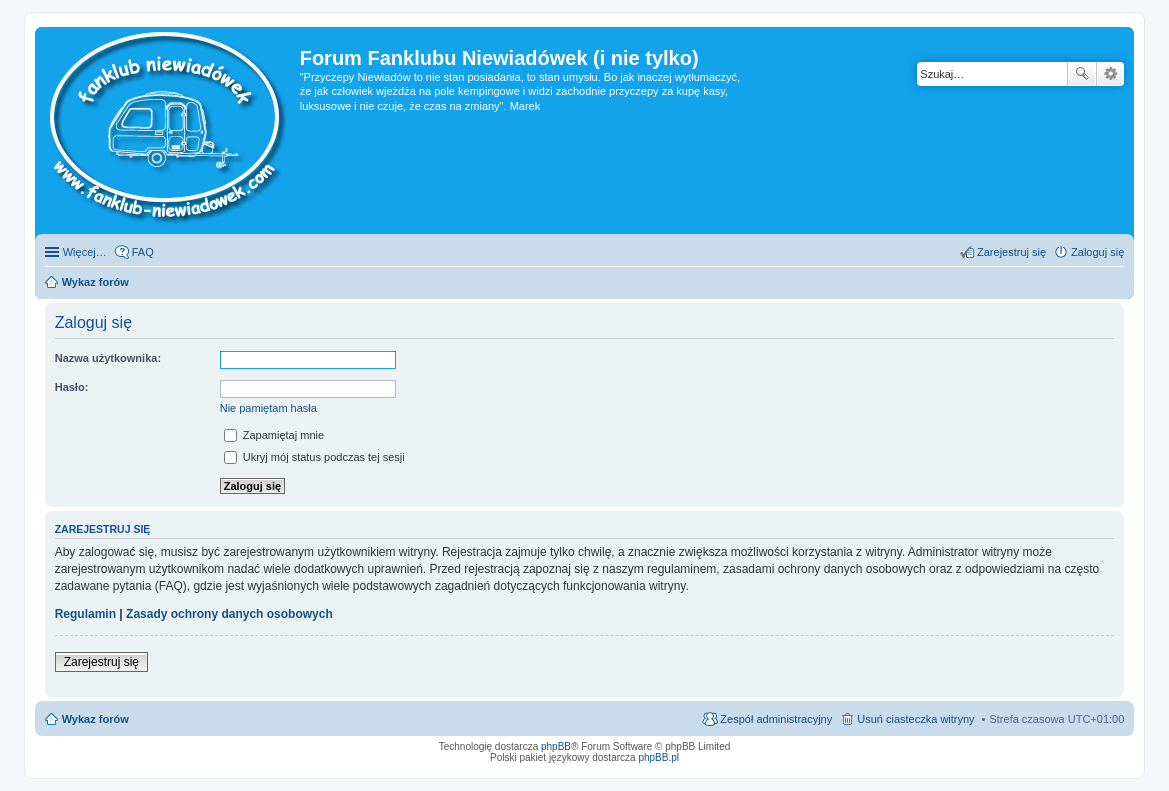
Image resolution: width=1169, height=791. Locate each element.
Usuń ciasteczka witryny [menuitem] (915, 719)
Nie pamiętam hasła (268, 408)
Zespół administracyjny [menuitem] (776, 719)
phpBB (556, 746)
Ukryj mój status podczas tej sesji (314, 457)
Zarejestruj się (101, 662)
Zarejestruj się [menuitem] (1011, 252)
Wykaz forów (95, 719)
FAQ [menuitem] (143, 252)
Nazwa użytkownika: (108, 358)
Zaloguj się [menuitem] (1097, 252)
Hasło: (72, 387)
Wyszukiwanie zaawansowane (1110, 74)
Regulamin (85, 614)
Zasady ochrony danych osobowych (229, 614)
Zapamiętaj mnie (274, 435)
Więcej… (85, 252)
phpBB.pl (658, 757)
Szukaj (1082, 74)
